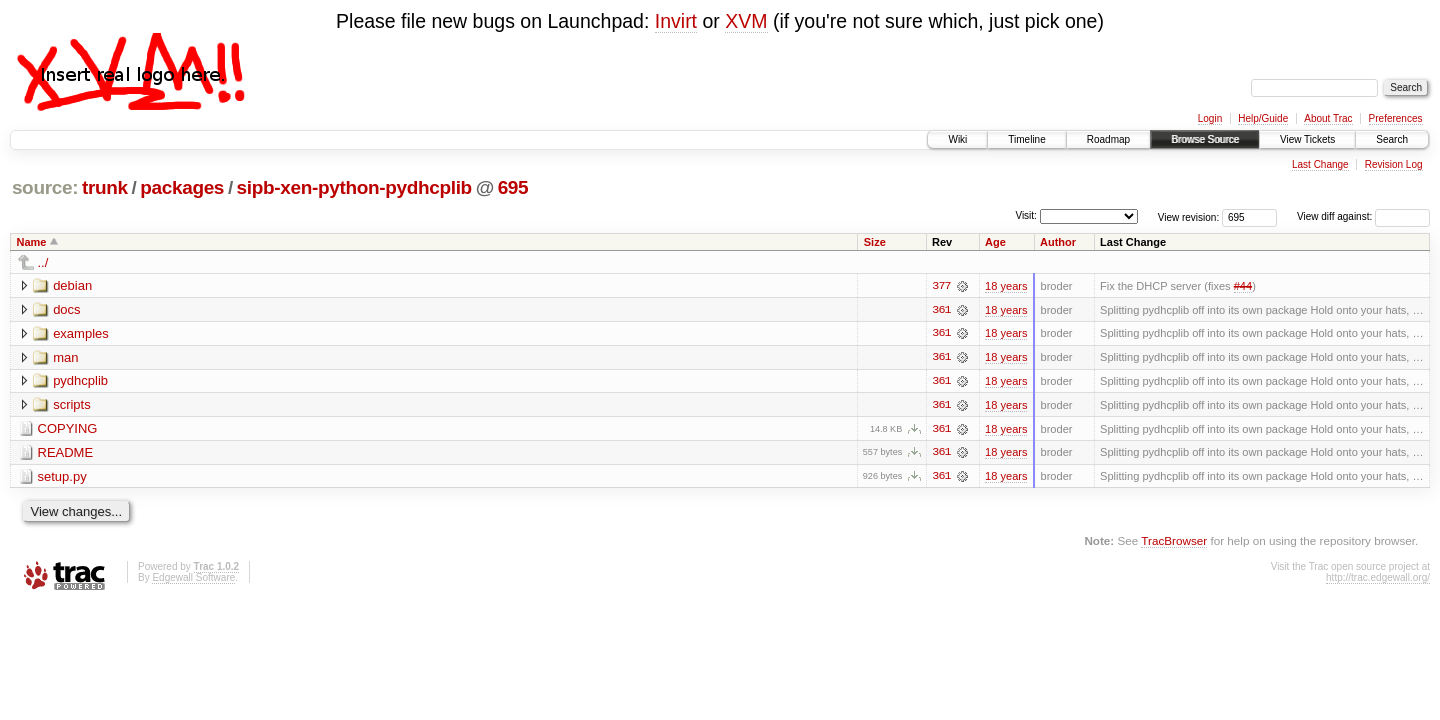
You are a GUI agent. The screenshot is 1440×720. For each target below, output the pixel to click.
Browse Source (1205, 139)
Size (875, 242)
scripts (72, 405)
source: (45, 187)
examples (81, 333)
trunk (105, 187)
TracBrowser (1174, 542)
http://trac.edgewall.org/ (1378, 579)
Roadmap (1108, 139)
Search (1392, 139)
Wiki (957, 139)
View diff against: (1363, 216)
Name (32, 242)
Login (1210, 118)
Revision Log (1394, 164)
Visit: (1026, 215)
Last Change (1320, 164)
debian (72, 285)
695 (513, 187)
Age (995, 242)
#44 (1243, 286)
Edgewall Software (193, 579)
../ (43, 262)
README (66, 453)
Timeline (1026, 139)
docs (66, 309)
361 (941, 310)
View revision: (1189, 216)
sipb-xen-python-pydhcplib (354, 187)
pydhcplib (80, 381)
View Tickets (1307, 139)
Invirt (676, 21)
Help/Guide (1263, 118)
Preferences (1396, 118)
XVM (746, 21)
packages (182, 187)
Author (1058, 242)
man (65, 357)
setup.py (62, 477)
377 (941, 286)
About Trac (1328, 118)
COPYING (68, 429)
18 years (1006, 286)
